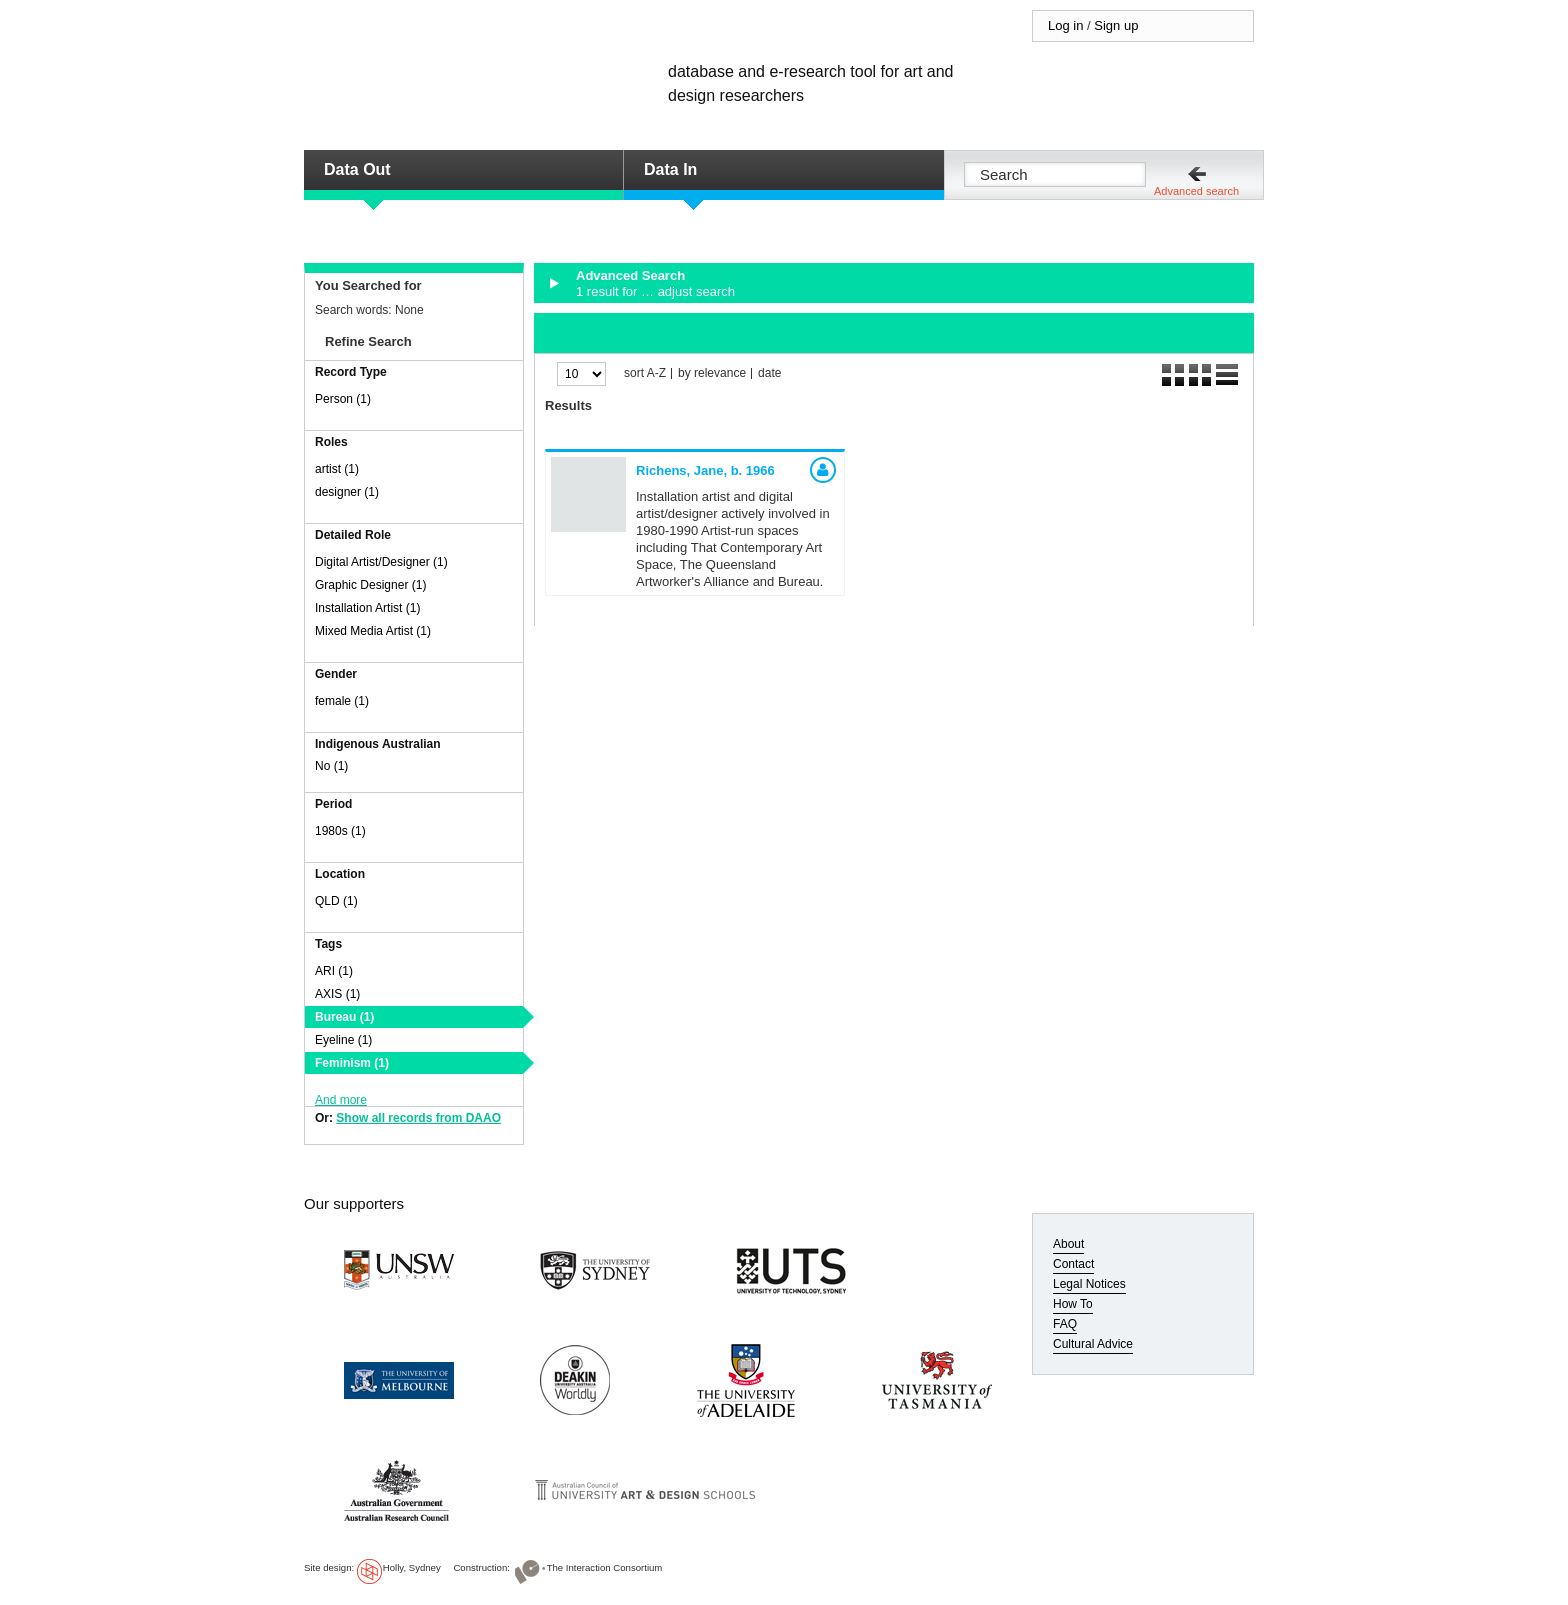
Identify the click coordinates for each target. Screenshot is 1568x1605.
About (1068, 1244)
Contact (1073, 1264)
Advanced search (1196, 191)
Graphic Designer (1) (370, 585)
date (769, 373)
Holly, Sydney (412, 1567)
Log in (1065, 25)
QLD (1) (336, 901)
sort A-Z (645, 373)
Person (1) (343, 399)
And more (341, 1100)
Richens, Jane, (705, 470)
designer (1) (347, 492)
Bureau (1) (344, 1017)
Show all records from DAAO (418, 1118)
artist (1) (337, 469)
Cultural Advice (1093, 1344)
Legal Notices (1089, 1284)
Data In (670, 169)
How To (1073, 1304)
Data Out (357, 169)
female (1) (342, 701)
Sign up (1116, 25)
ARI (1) (334, 971)
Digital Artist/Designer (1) (381, 562)
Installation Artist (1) (367, 608)
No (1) (331, 766)
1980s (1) (340, 831)
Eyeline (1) (343, 1040)
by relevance (712, 373)
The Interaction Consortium (605, 1567)
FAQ (1065, 1324)
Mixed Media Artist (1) (373, 631)
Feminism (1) (352, 1063)
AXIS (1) (337, 994)
